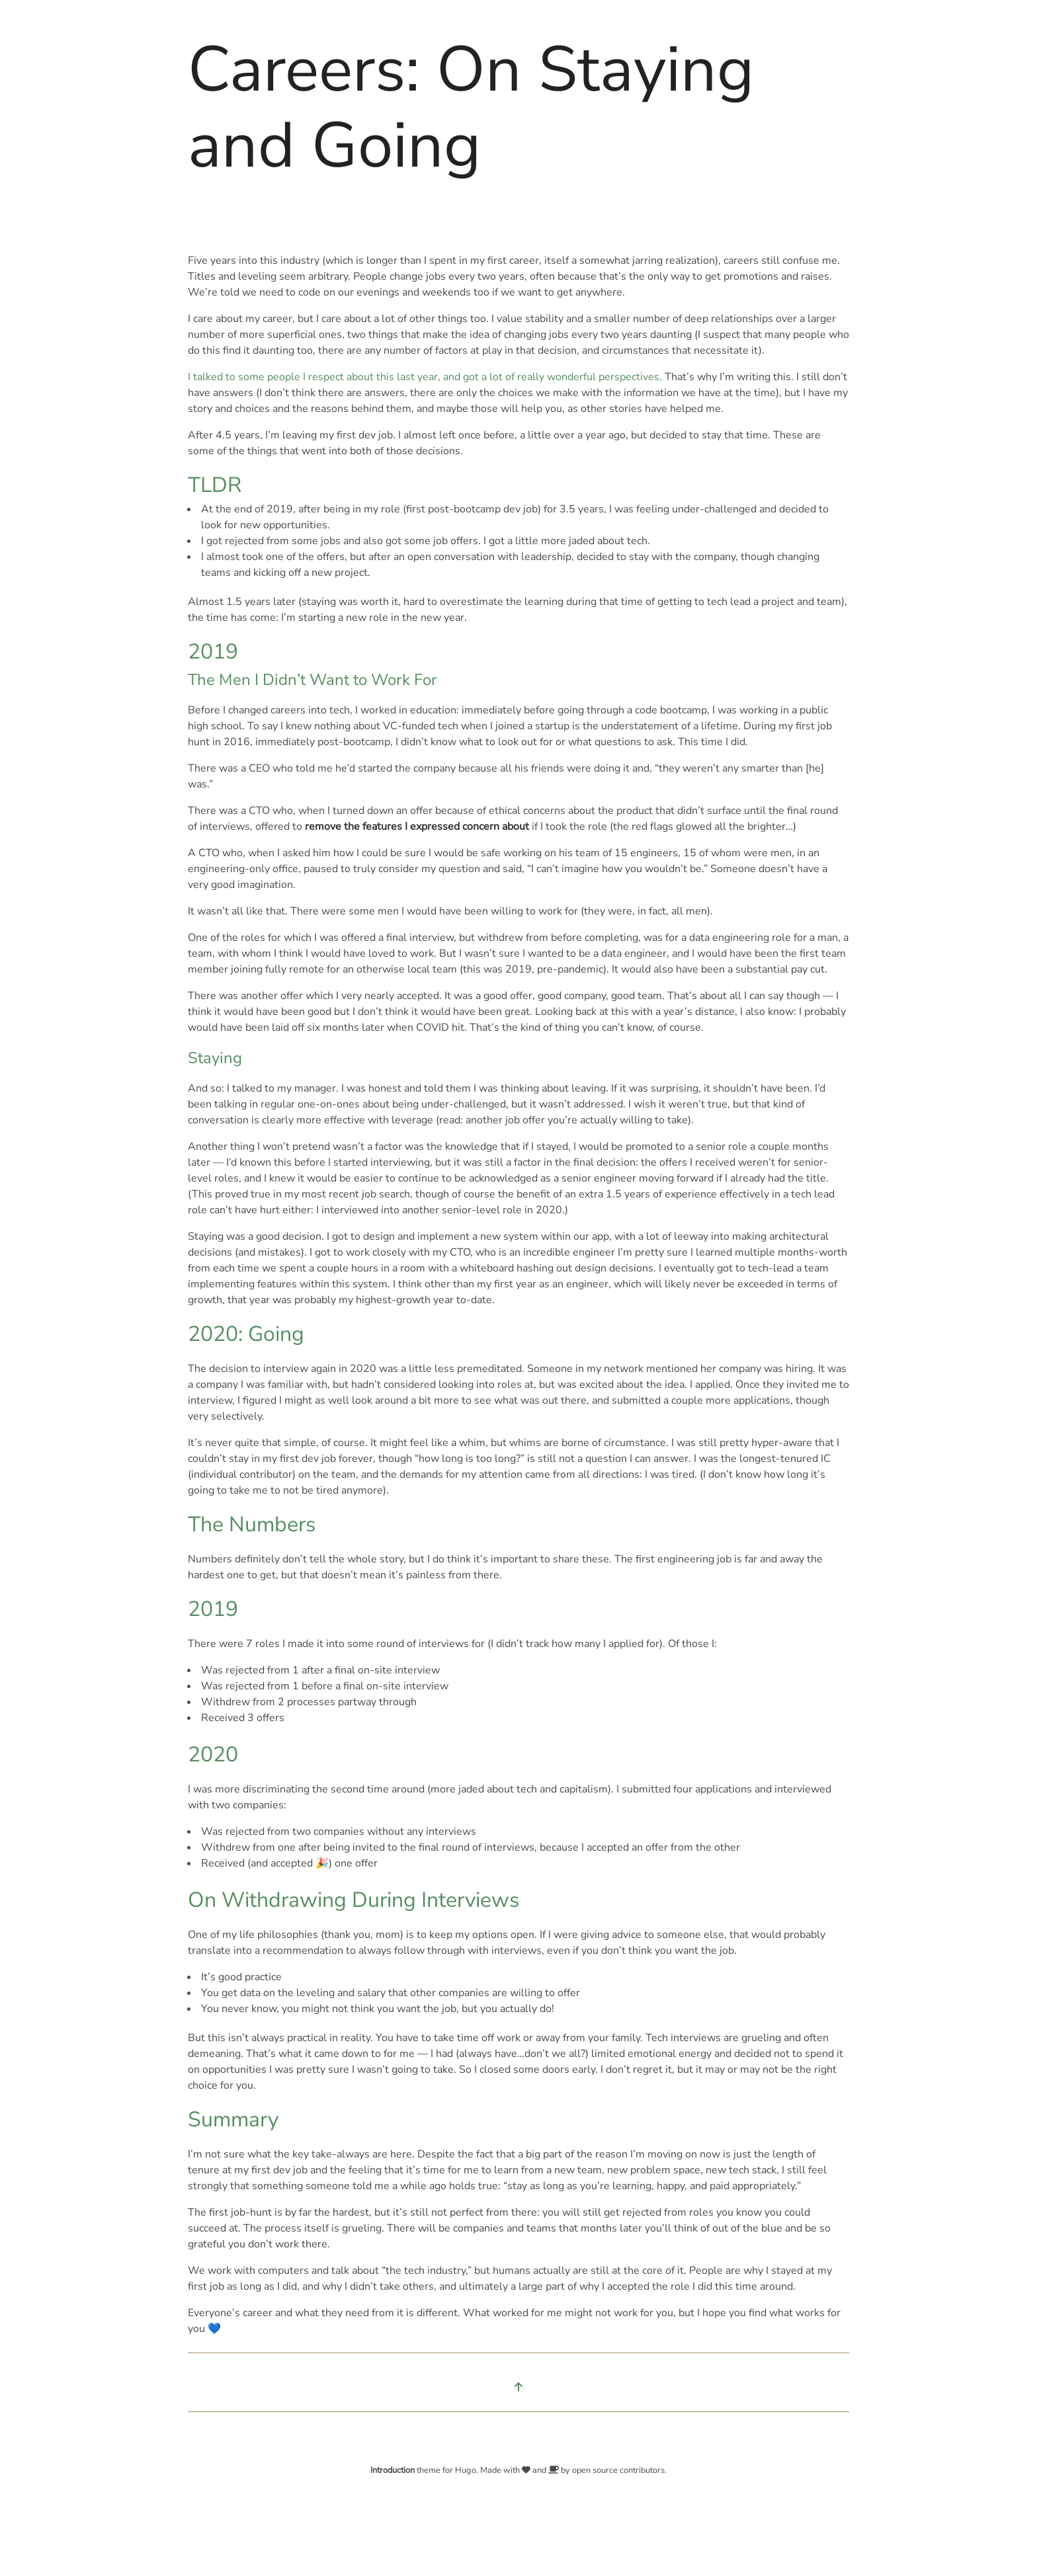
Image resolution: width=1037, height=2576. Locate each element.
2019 (213, 651)
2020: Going (246, 1334)
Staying (215, 1057)
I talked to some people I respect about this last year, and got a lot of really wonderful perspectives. (425, 377)
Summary (233, 2119)
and (540, 2470)
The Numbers (251, 1524)
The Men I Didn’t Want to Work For (312, 679)
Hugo (465, 2470)
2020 (213, 1754)
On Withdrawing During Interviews (353, 1900)
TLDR (214, 485)
